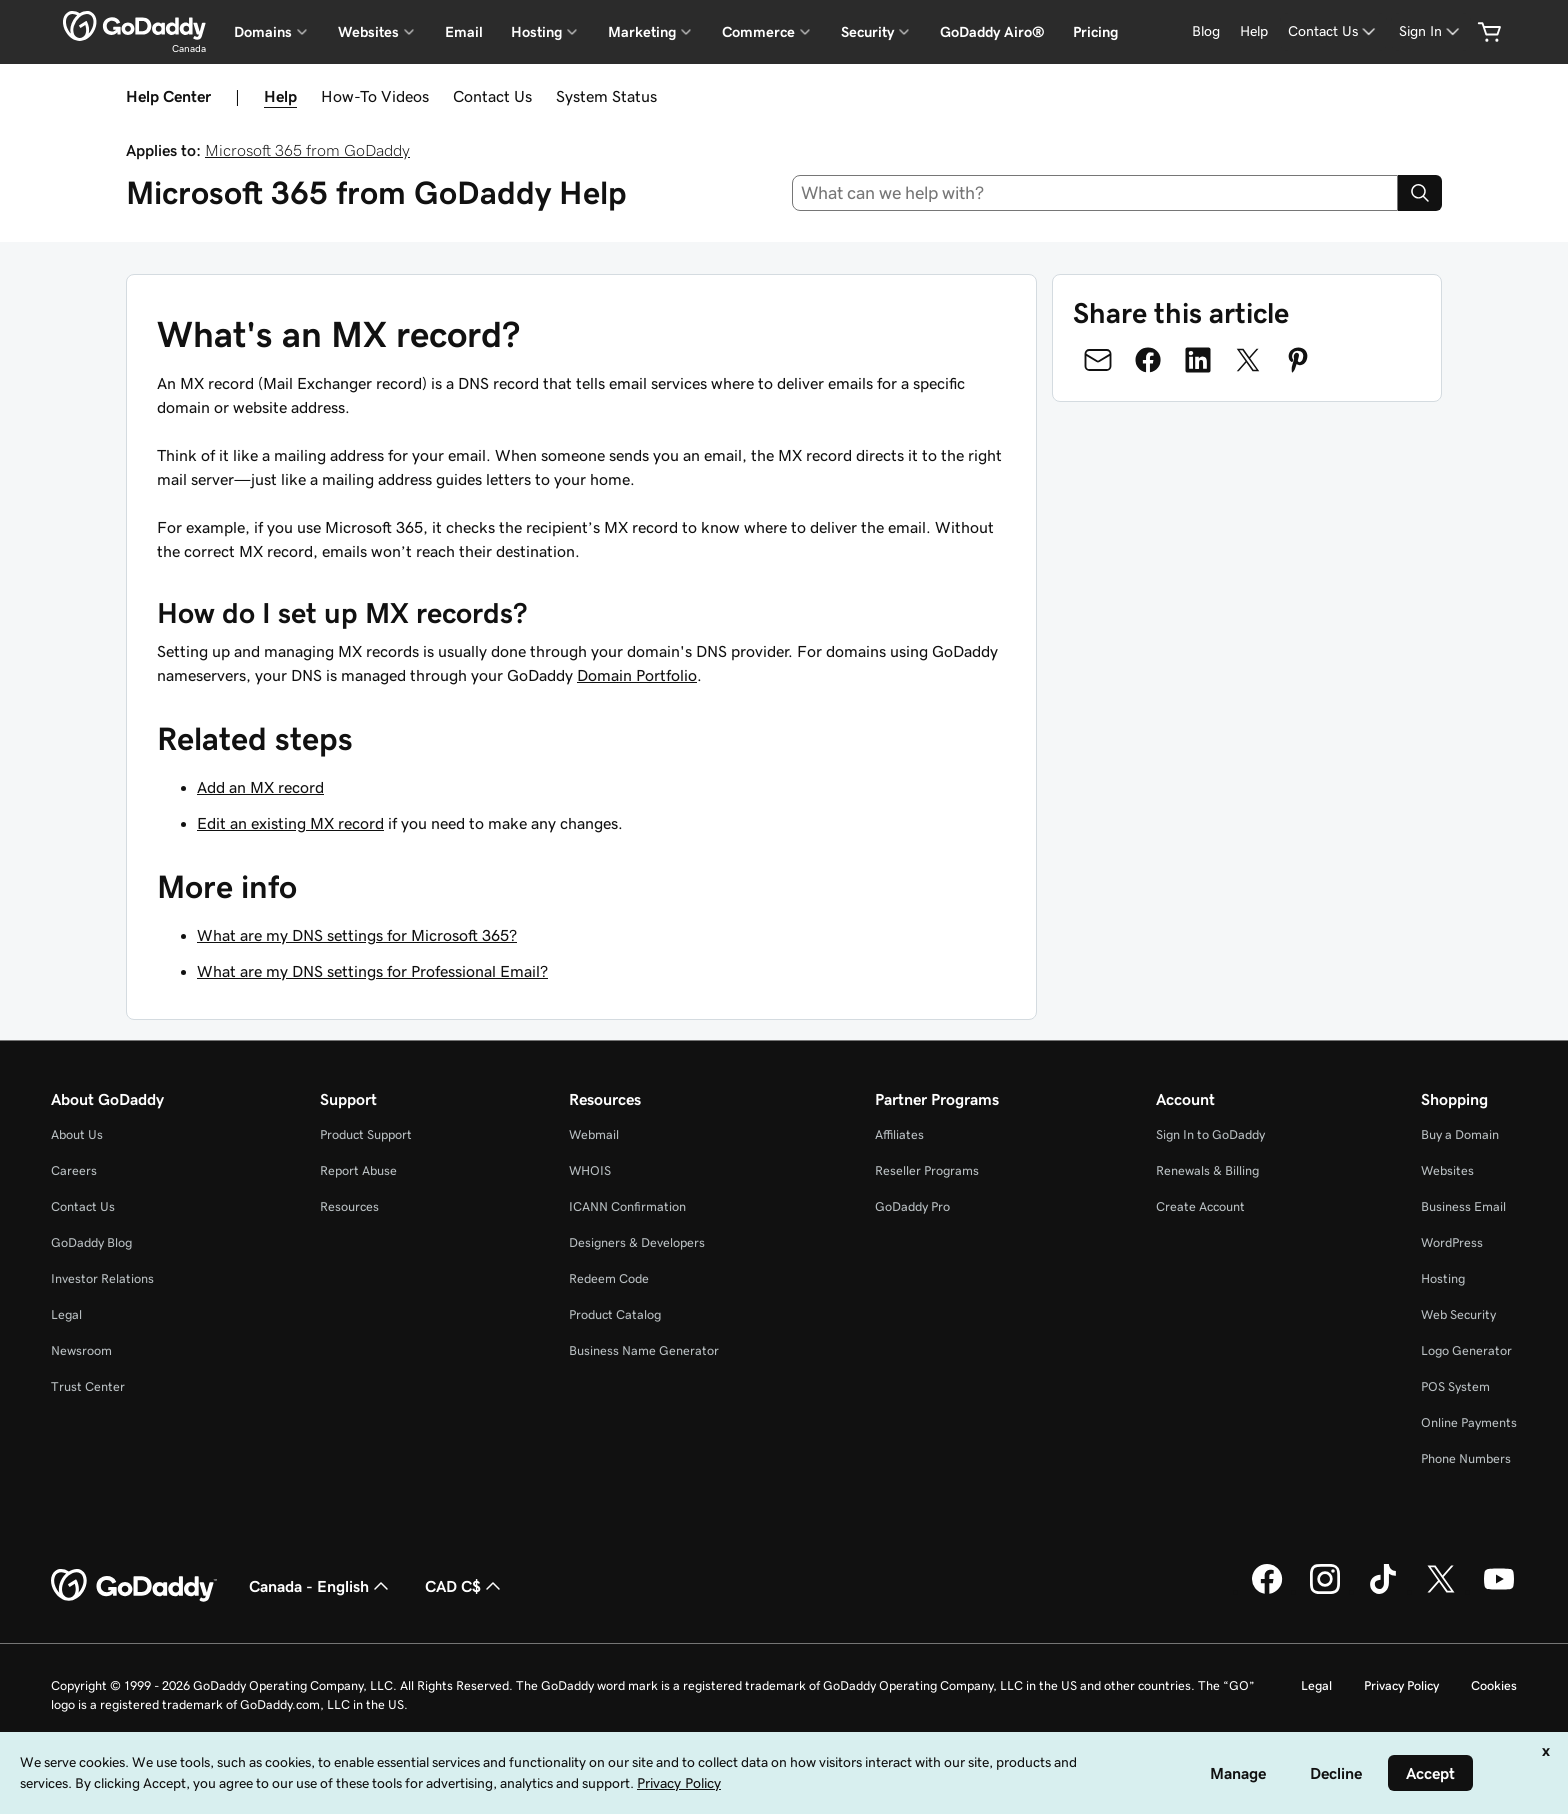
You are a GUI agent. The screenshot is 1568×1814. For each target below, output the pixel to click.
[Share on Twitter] (1248, 360)
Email (464, 32)
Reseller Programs (927, 1170)
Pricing (1095, 32)
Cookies (1494, 1685)
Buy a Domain (1460, 1134)
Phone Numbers (1466, 1458)
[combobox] (1095, 193)
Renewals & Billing (1207, 1170)
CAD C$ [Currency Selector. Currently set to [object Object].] (465, 1586)
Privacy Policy (1401, 1685)
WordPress (1452, 1242)
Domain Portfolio (637, 675)
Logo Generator (1466, 1350)
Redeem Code (609, 1278)
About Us (77, 1134)
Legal (66, 1314)
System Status (606, 96)
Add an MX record (260, 787)
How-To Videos (375, 96)
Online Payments (1469, 1422)
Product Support (366, 1134)
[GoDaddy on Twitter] (1441, 1591)
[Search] (1420, 193)
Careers (74, 1170)
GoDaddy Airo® (992, 32)
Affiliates (899, 1134)
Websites (1447, 1170)
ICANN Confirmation (627, 1206)
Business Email (1463, 1206)
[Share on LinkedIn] (1198, 360)
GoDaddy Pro (912, 1206)
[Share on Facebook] (1148, 360)
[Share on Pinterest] (1298, 360)
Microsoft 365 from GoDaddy (307, 150)
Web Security (1458, 1314)
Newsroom (81, 1350)
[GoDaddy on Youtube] (1499, 1591)
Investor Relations (102, 1278)
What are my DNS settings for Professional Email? (372, 971)
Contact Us (492, 96)
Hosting (1443, 1278)
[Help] (1254, 31)
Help (280, 96)
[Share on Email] (1098, 360)
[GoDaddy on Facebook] (1267, 1591)
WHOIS (590, 1170)
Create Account (1200, 1206)
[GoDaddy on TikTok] (1383, 1591)
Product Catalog (615, 1314)
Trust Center (88, 1386)
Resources (349, 1206)
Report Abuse (358, 1170)
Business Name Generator (644, 1350)
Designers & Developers (637, 1242)
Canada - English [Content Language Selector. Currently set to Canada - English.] (321, 1586)
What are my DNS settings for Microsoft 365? (357, 935)
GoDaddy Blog (91, 1242)
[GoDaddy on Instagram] (1325, 1591)
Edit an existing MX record (290, 823)
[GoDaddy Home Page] (134, 1586)
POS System (1455, 1386)
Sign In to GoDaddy (1210, 1134)
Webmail (594, 1134)
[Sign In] (1431, 31)
